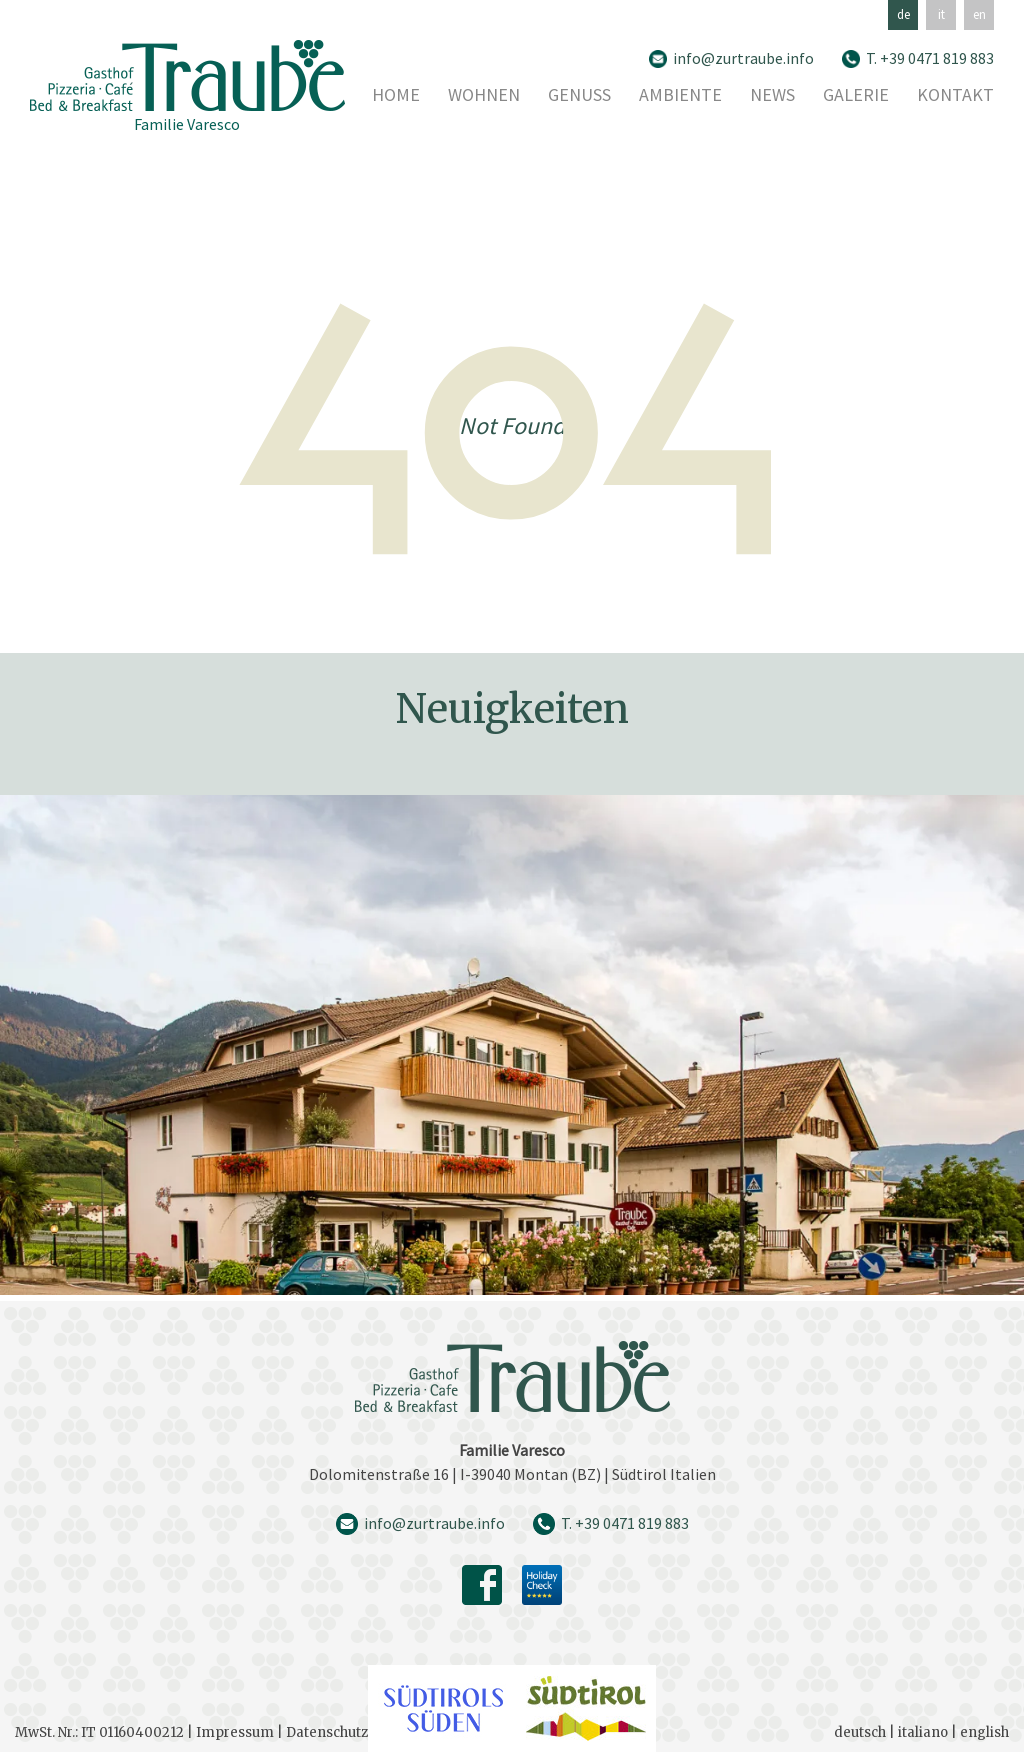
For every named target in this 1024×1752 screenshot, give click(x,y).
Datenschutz (327, 1732)
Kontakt (955, 96)
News (772, 96)
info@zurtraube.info (743, 58)
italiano (923, 1732)
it (941, 14)
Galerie (856, 96)
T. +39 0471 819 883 (930, 58)
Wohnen (484, 96)
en (979, 14)
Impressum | (241, 1732)
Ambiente (680, 96)
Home (396, 96)
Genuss (579, 96)
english (984, 1732)
